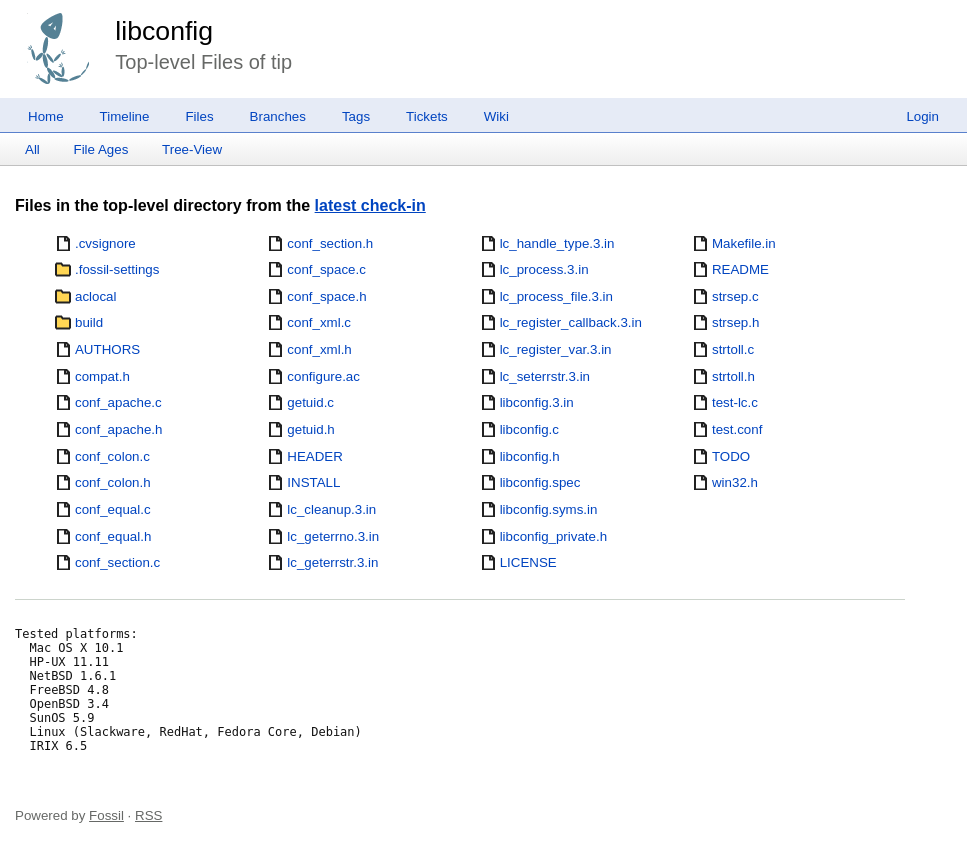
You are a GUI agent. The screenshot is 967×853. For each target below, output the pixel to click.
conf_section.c (117, 562)
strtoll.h (733, 376)
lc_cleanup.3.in (331, 509)
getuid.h (310, 429)
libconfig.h (530, 456)
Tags (356, 116)
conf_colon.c (112, 456)
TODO (731, 456)
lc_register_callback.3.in (571, 322)
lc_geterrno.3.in (333, 536)
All (32, 149)
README (740, 269)
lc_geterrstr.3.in (332, 562)
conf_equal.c (113, 509)
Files (199, 116)
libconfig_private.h (553, 536)
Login (922, 116)
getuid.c (310, 402)
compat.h (102, 376)
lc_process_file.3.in (556, 296)
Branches (278, 116)
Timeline (125, 116)
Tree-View (192, 149)
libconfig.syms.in (549, 509)
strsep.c (735, 296)
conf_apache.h (118, 429)
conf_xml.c (319, 322)
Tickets (427, 116)
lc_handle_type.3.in (557, 243)
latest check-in (370, 205)
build (89, 322)
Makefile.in (744, 243)
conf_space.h (326, 296)
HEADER (315, 456)
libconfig (164, 31)
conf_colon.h (113, 482)
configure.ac (323, 376)
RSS (148, 815)
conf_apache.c (118, 402)
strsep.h (735, 322)
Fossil (106, 815)
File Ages (101, 149)
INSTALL (313, 482)
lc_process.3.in (544, 269)
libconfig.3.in (537, 402)
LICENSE (528, 562)
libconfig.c (529, 429)
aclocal (96, 296)
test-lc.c (735, 402)
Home (46, 116)
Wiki (496, 116)
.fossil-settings (117, 269)
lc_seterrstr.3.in (545, 376)
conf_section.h (330, 243)
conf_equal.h (113, 536)
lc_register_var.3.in (556, 349)
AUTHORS (107, 349)
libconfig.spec (540, 482)
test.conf (737, 429)
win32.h (735, 482)
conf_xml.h (319, 349)
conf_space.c (326, 269)
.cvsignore (105, 243)
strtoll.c (733, 349)
